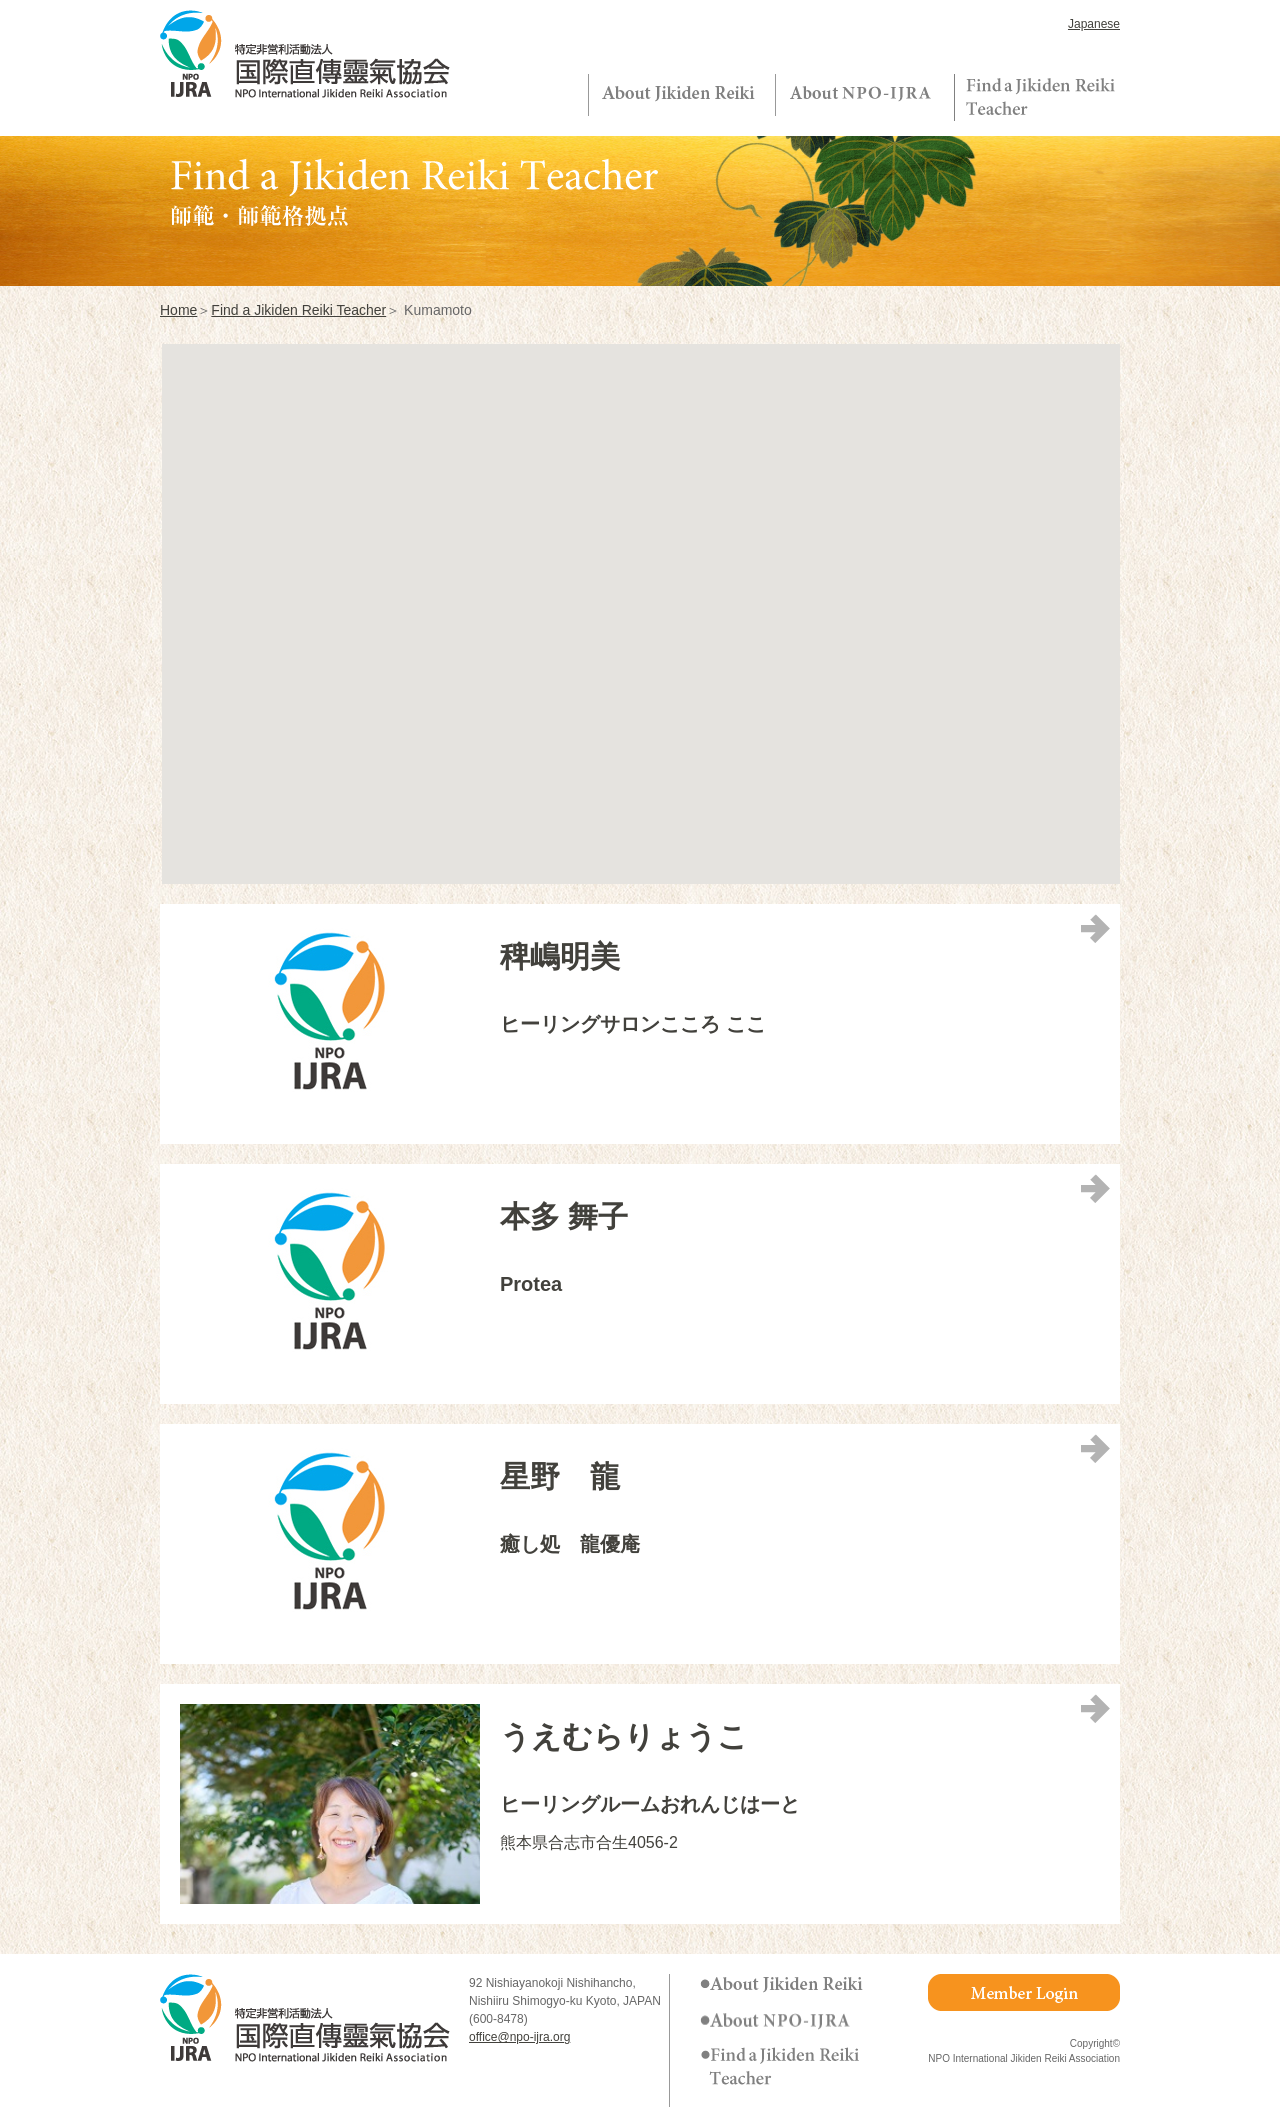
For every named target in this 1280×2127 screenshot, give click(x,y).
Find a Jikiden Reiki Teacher (298, 310)
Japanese (1094, 24)
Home (178, 310)
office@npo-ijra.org (519, 2037)
